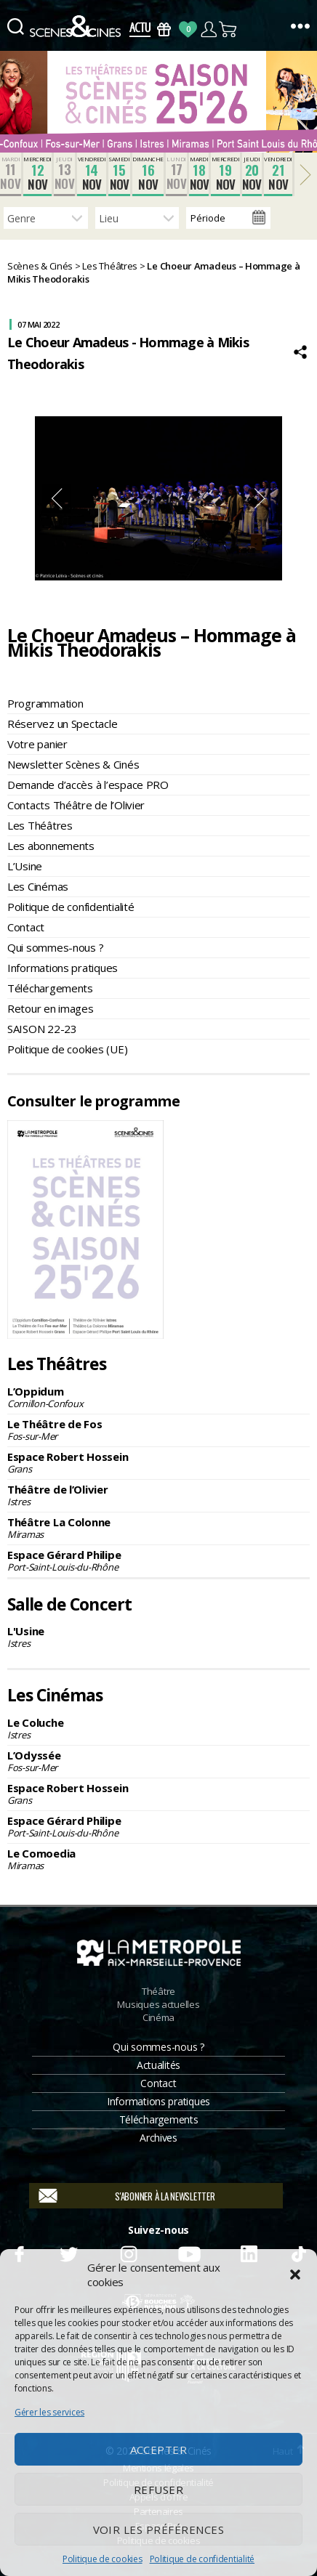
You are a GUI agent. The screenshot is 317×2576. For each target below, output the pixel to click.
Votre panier (37, 744)
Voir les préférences (159, 2529)
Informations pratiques (62, 967)
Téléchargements (50, 988)
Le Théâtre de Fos (158, 1430)
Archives (158, 2137)
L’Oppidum (158, 1397)
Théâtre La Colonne (158, 1528)
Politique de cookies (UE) (67, 1049)
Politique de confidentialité (202, 2559)
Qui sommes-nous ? (55, 947)
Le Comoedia (158, 1859)
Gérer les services (49, 2412)
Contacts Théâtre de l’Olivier (76, 805)
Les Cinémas (37, 886)
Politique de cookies (103, 2559)
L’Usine (24, 866)
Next (260, 498)
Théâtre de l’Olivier (158, 1495)
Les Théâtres (40, 825)
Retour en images (50, 1008)
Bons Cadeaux (164, 29)
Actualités (158, 2065)
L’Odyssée (158, 1761)
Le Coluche (158, 1728)
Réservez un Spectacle (62, 723)
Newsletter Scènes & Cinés (73, 764)
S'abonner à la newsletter (164, 2196)
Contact (25, 927)
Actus (140, 29)
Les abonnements (51, 845)
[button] (295, 2274)
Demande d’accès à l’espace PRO (88, 784)
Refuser (159, 2489)
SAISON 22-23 (42, 1028)
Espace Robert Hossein (158, 1462)
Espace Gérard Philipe (158, 1560)
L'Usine (158, 1637)
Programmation (45, 703)
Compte (208, 29)
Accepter (159, 2449)
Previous (56, 498)
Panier (229, 29)
